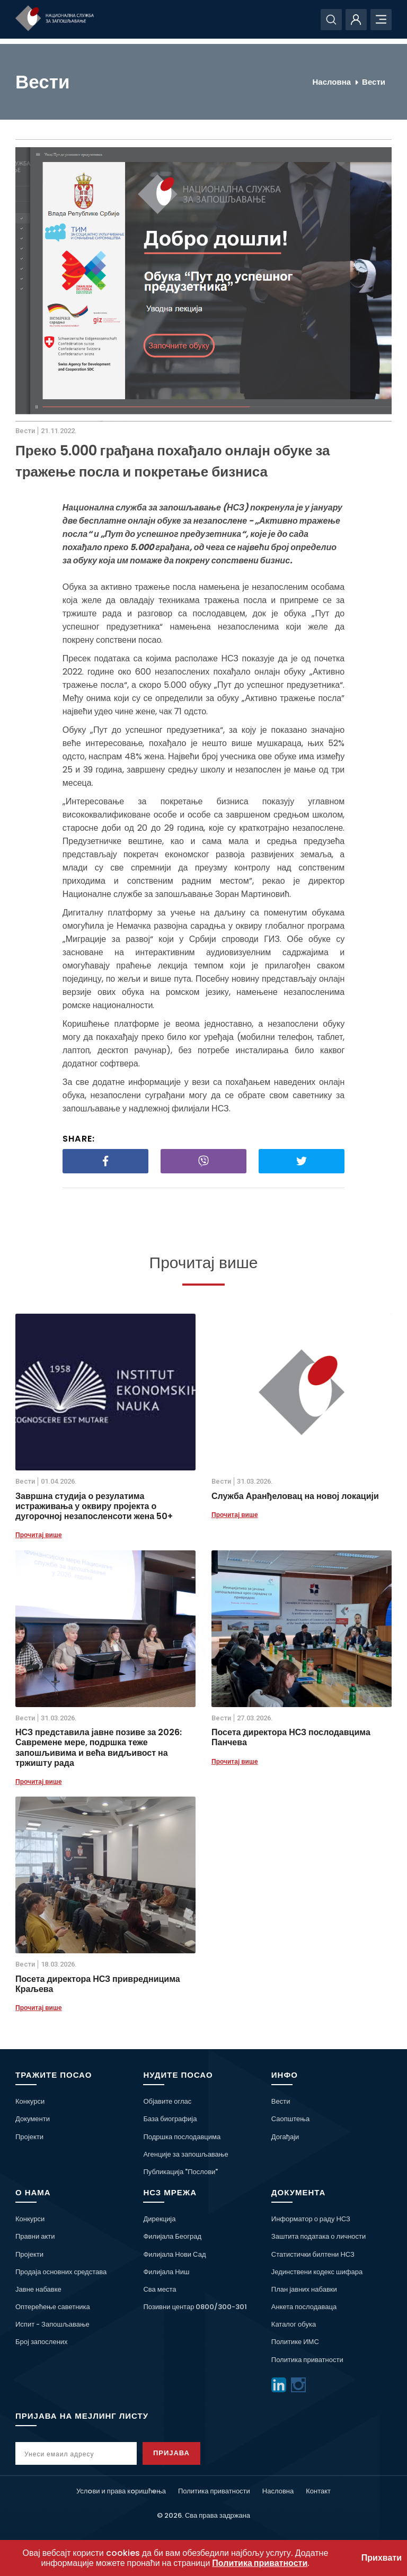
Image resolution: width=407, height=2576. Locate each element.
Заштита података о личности (318, 2236)
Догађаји (285, 2137)
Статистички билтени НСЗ (313, 2254)
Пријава (178, 2453)
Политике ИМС (295, 2342)
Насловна (331, 81)
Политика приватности (307, 2360)
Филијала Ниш (166, 2272)
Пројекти (29, 2137)
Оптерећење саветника (52, 2307)
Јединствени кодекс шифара (316, 2272)
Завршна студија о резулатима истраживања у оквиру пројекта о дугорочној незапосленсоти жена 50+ (94, 1506)
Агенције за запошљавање (185, 2154)
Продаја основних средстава (61, 2272)
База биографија (170, 2119)
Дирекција (159, 2219)
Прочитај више (38, 1534)
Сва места (159, 2289)
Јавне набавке (38, 2289)
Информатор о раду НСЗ (310, 2219)
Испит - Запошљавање (52, 2324)
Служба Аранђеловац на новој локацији (295, 1496)
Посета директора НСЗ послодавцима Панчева (290, 1737)
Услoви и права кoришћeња (121, 2491)
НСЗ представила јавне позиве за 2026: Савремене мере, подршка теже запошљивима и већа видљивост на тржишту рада (98, 1747)
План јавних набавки (304, 2289)
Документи (32, 2119)
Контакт (318, 2491)
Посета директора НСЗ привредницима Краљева (97, 1984)
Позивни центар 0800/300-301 (195, 2307)
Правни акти (35, 2236)
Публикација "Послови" (180, 2172)
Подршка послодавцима (181, 2137)
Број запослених (41, 2342)
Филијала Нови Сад (174, 2254)
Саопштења (290, 2119)
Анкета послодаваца (304, 2307)
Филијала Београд (172, 2236)
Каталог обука (293, 2324)
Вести (373, 81)
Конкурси (30, 2101)
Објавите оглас (167, 2101)
